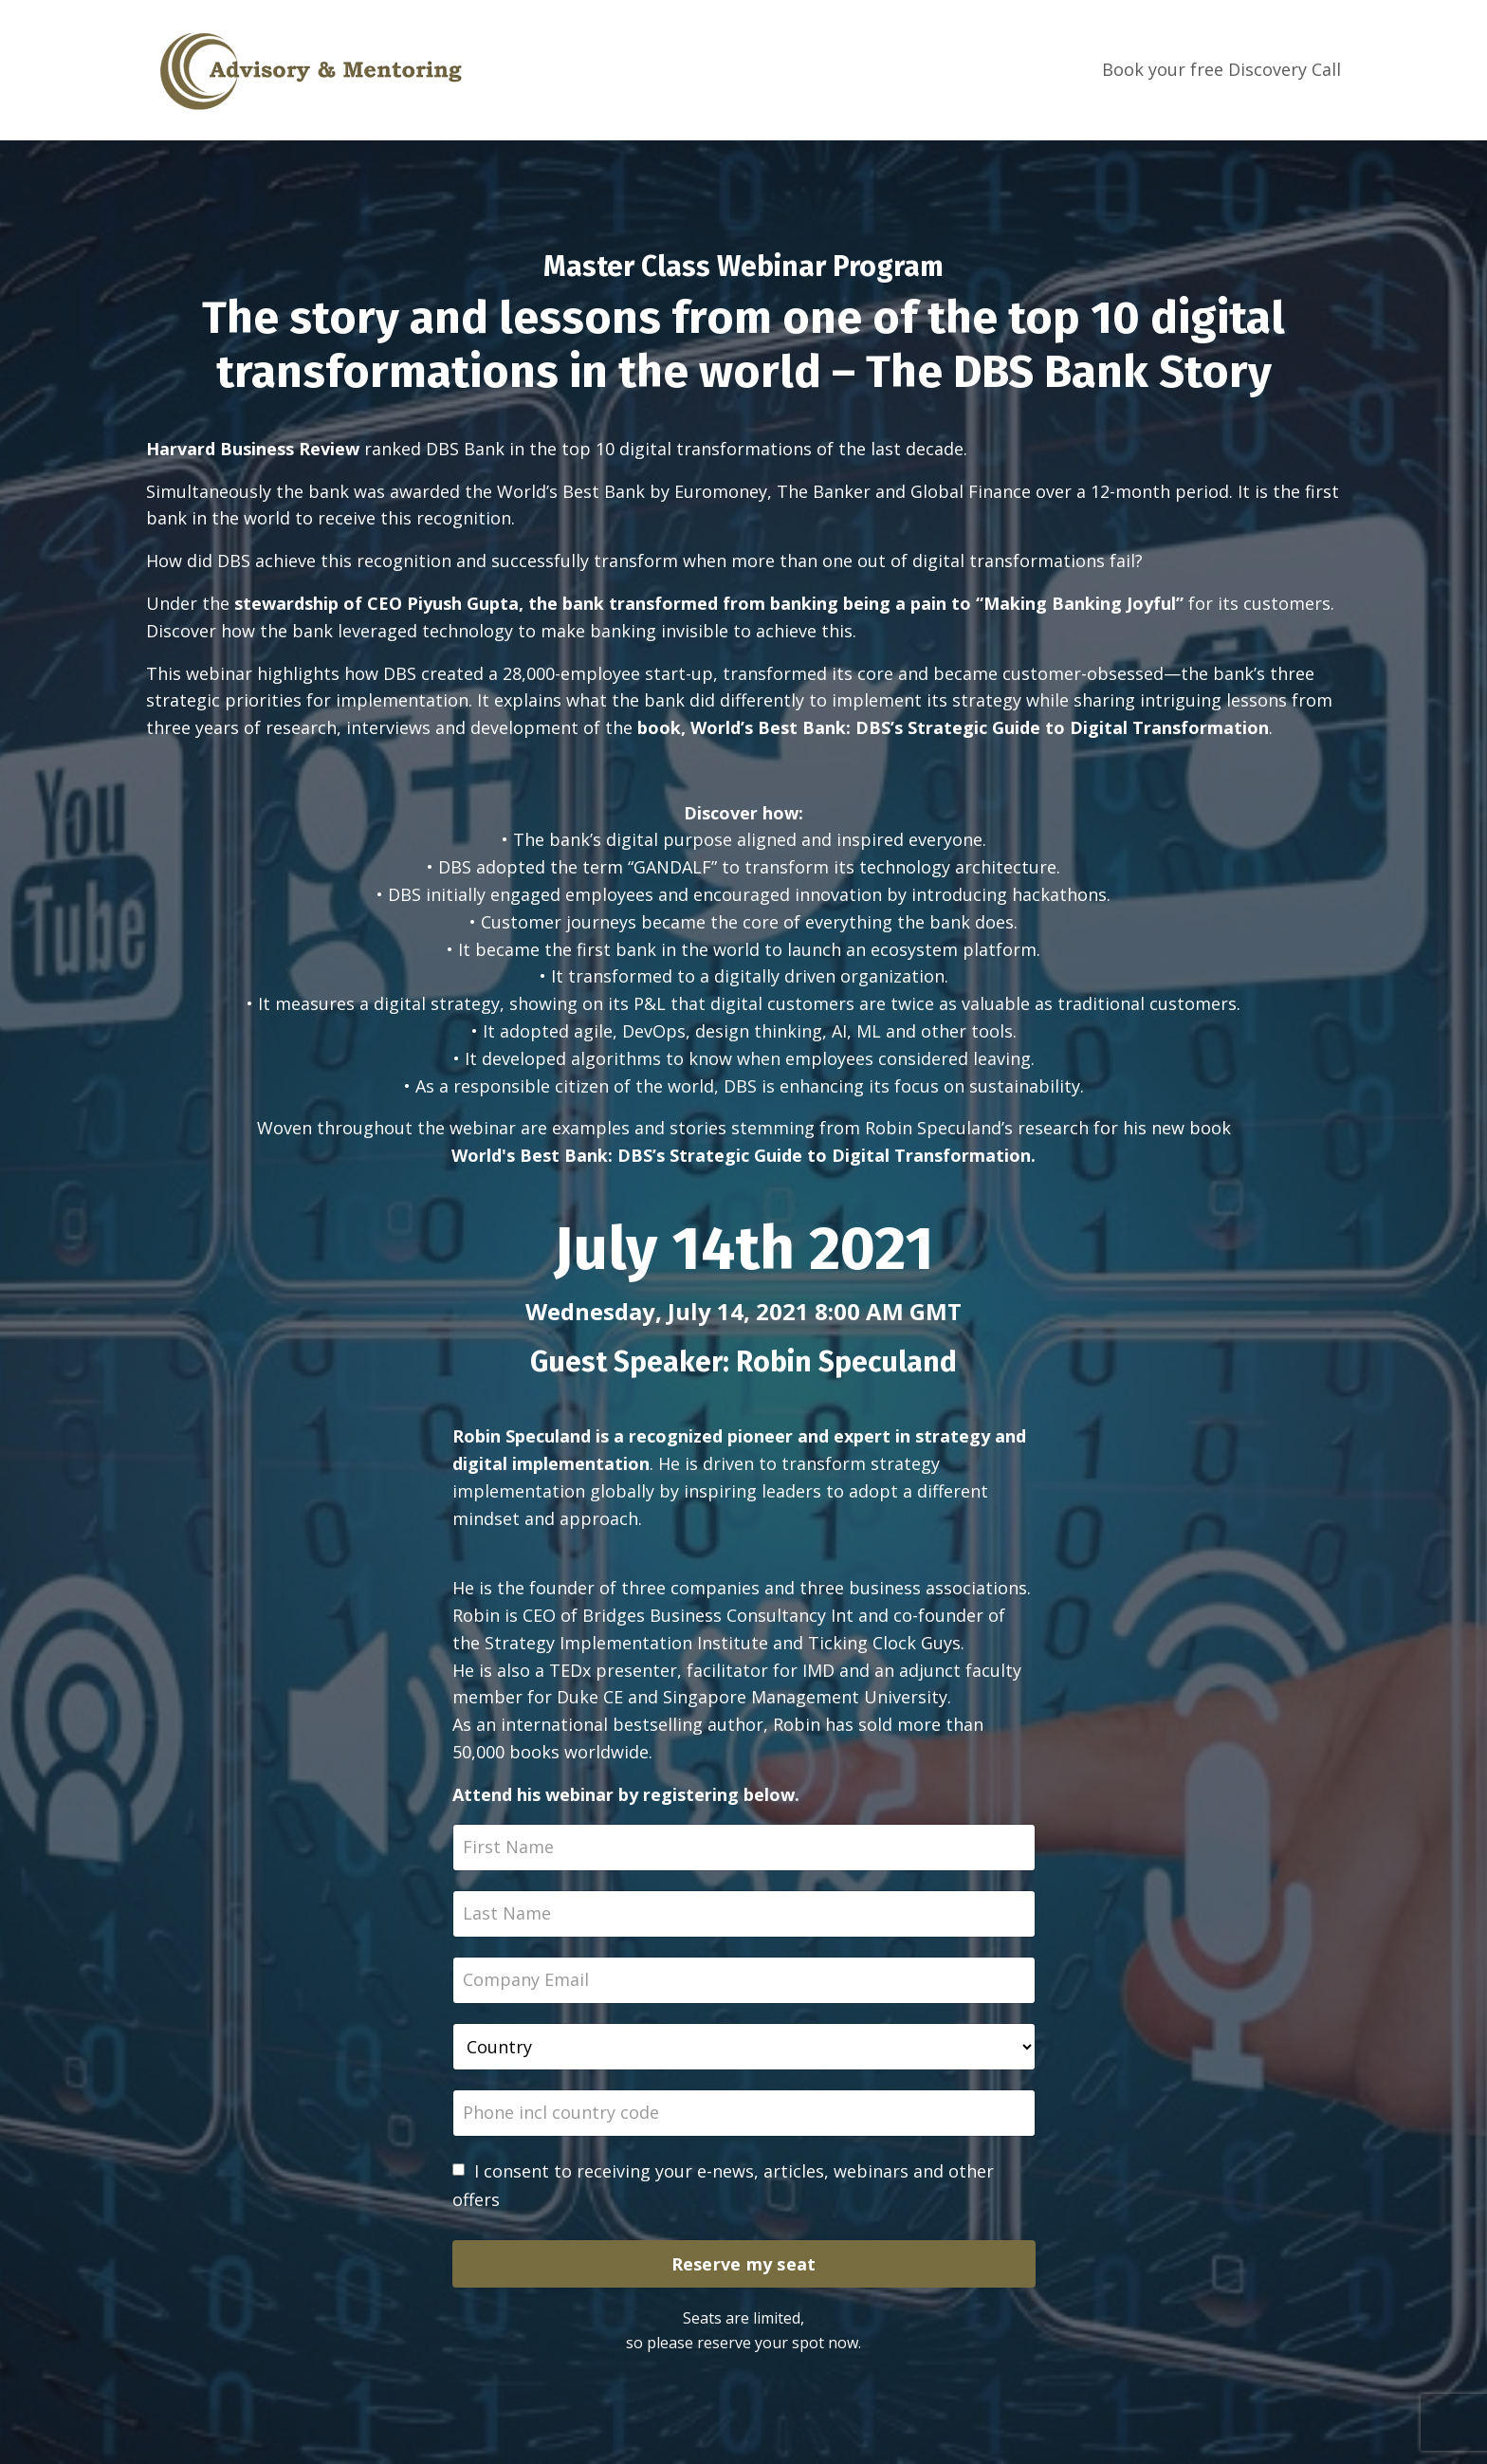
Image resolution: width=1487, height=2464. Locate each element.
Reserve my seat (744, 2264)
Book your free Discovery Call (1221, 69)
